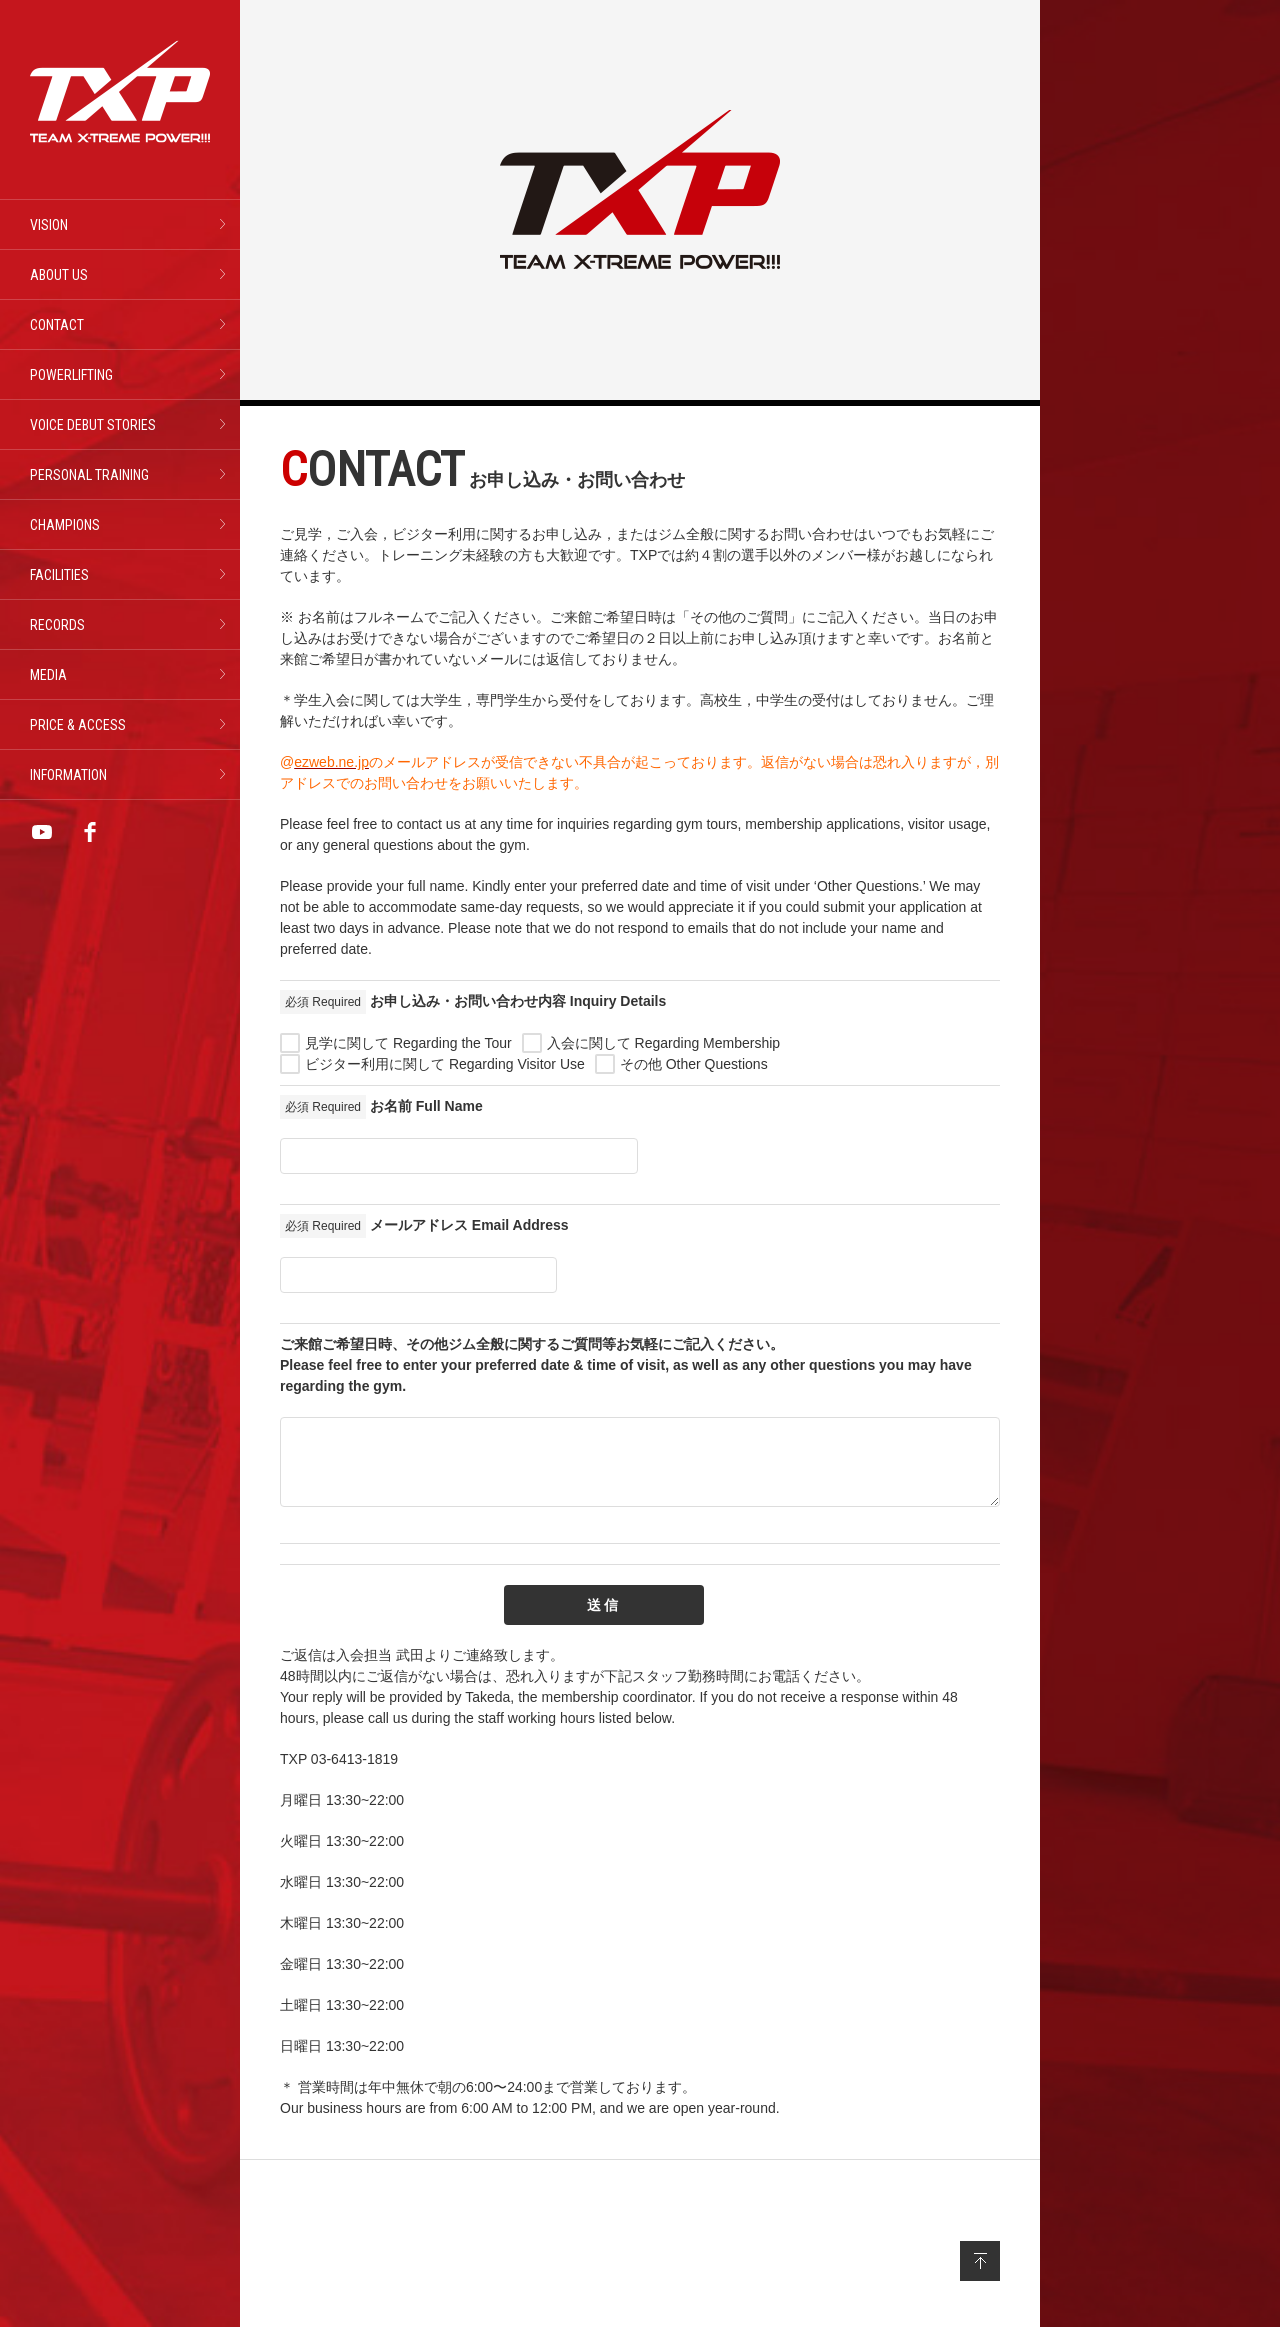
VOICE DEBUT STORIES (93, 425)
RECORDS (57, 625)
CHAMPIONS (65, 525)
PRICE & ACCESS (78, 725)
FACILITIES (59, 575)
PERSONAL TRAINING (89, 475)
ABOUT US (59, 275)
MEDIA (48, 675)
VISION (49, 225)
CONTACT (57, 325)
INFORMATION (68, 775)
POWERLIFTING (71, 375)
